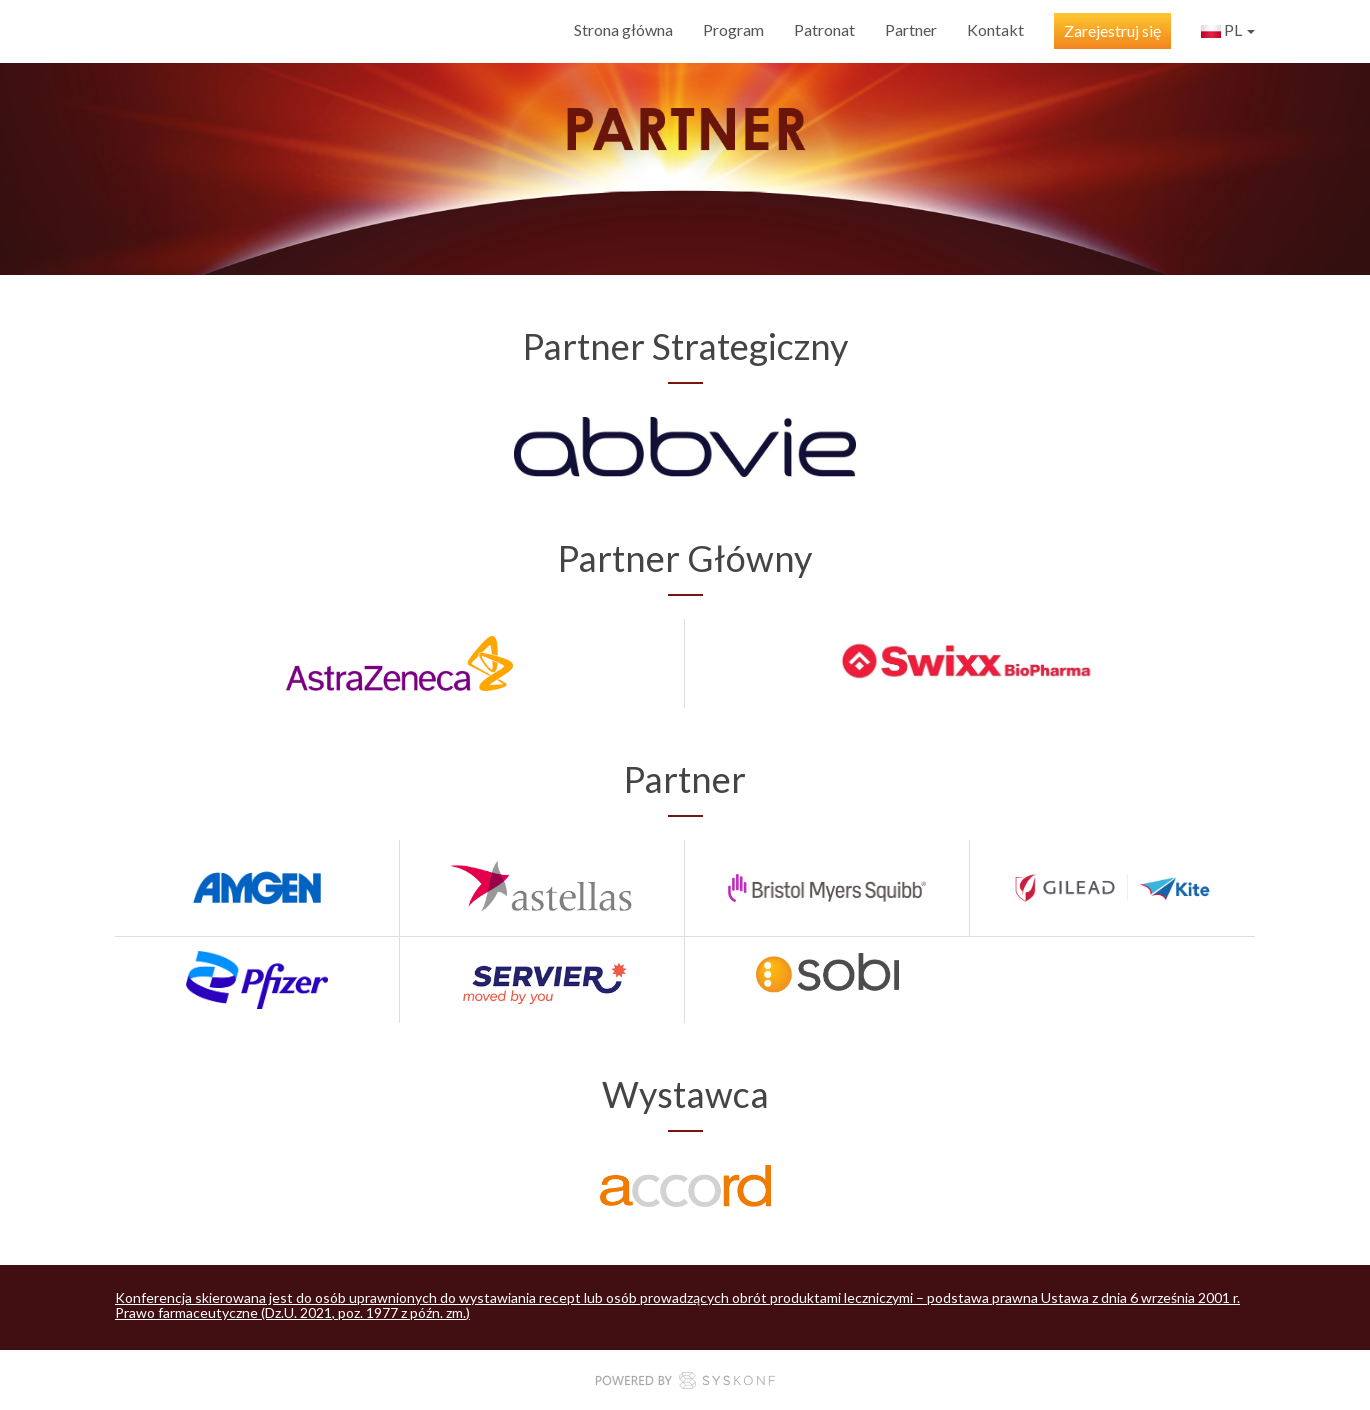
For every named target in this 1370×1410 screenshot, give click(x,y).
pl (1228, 32)
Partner (911, 29)
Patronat (824, 29)
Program (733, 29)
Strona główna (623, 29)
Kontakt (995, 29)
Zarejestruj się (1112, 30)
